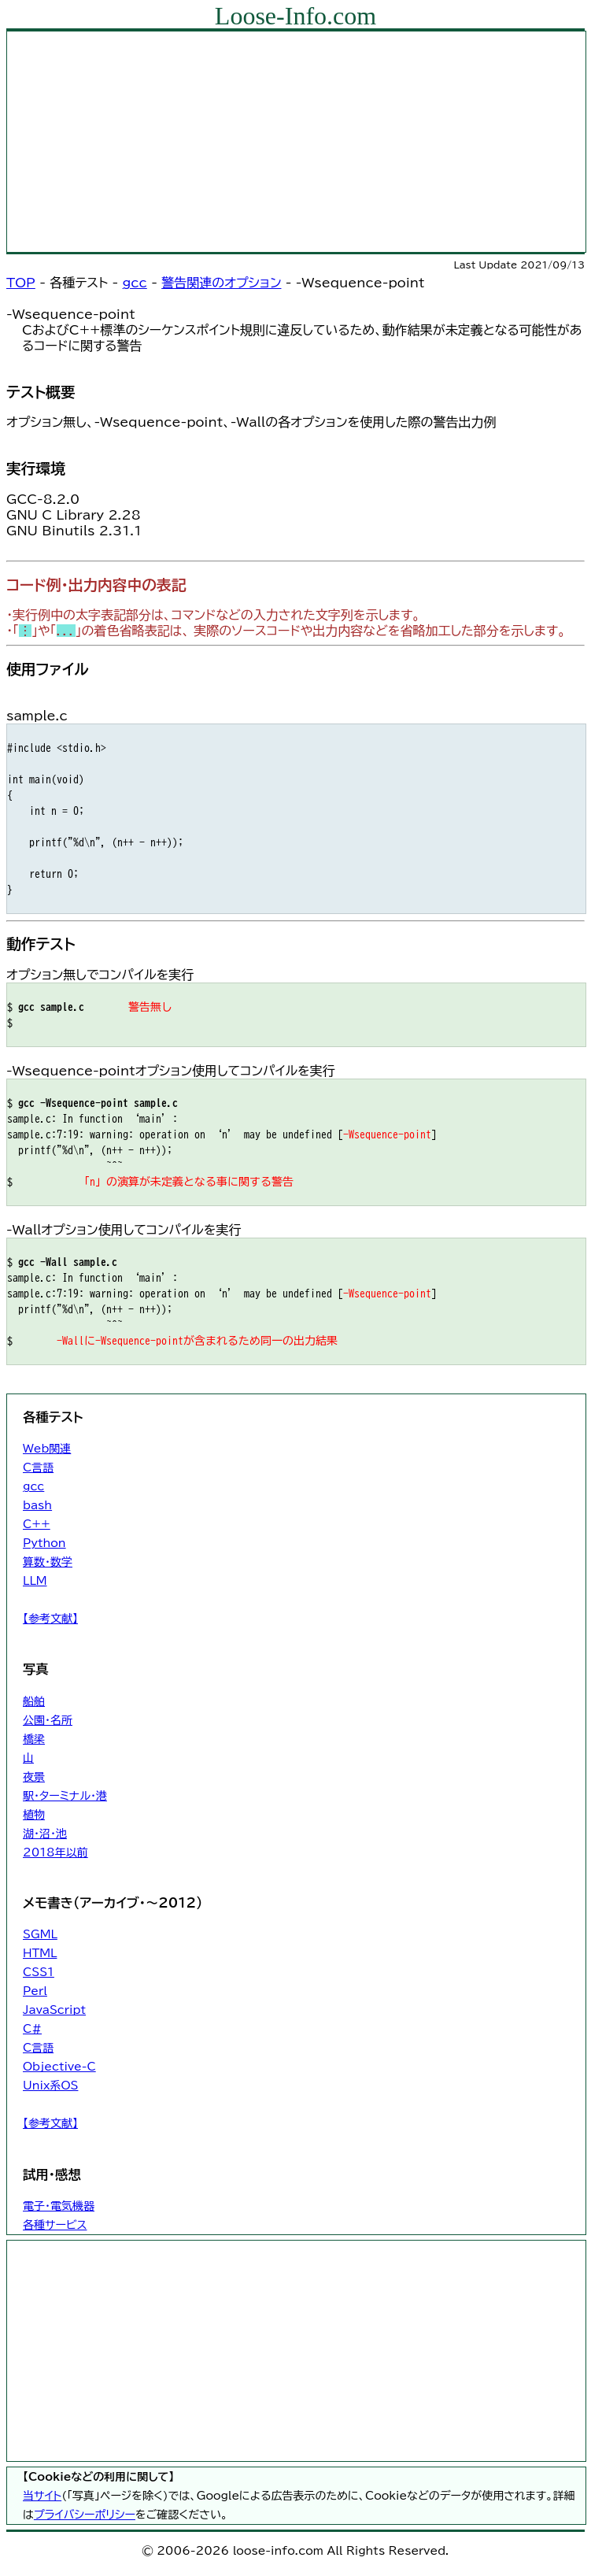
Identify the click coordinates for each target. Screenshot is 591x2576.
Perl (35, 1991)
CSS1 (38, 1972)
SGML (40, 1934)
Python (44, 1543)
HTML (40, 1953)
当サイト (42, 2495)
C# (32, 2028)
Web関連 (47, 1448)
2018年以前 (55, 1852)
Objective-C (59, 2066)
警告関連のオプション (221, 282)
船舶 (34, 1701)
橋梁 (34, 1739)
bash (37, 1505)
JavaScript (54, 2009)
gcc (135, 282)
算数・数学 (47, 1561)
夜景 (34, 1776)
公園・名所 (47, 1720)
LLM (35, 1580)
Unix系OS (50, 2085)
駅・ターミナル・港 (65, 1795)
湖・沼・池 (45, 1833)
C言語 (38, 1467)
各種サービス (55, 2224)
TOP (20, 282)
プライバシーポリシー (84, 2514)
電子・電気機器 (58, 2205)
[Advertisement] (296, 141)
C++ (36, 1524)
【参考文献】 (50, 1618)
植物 (34, 1814)
